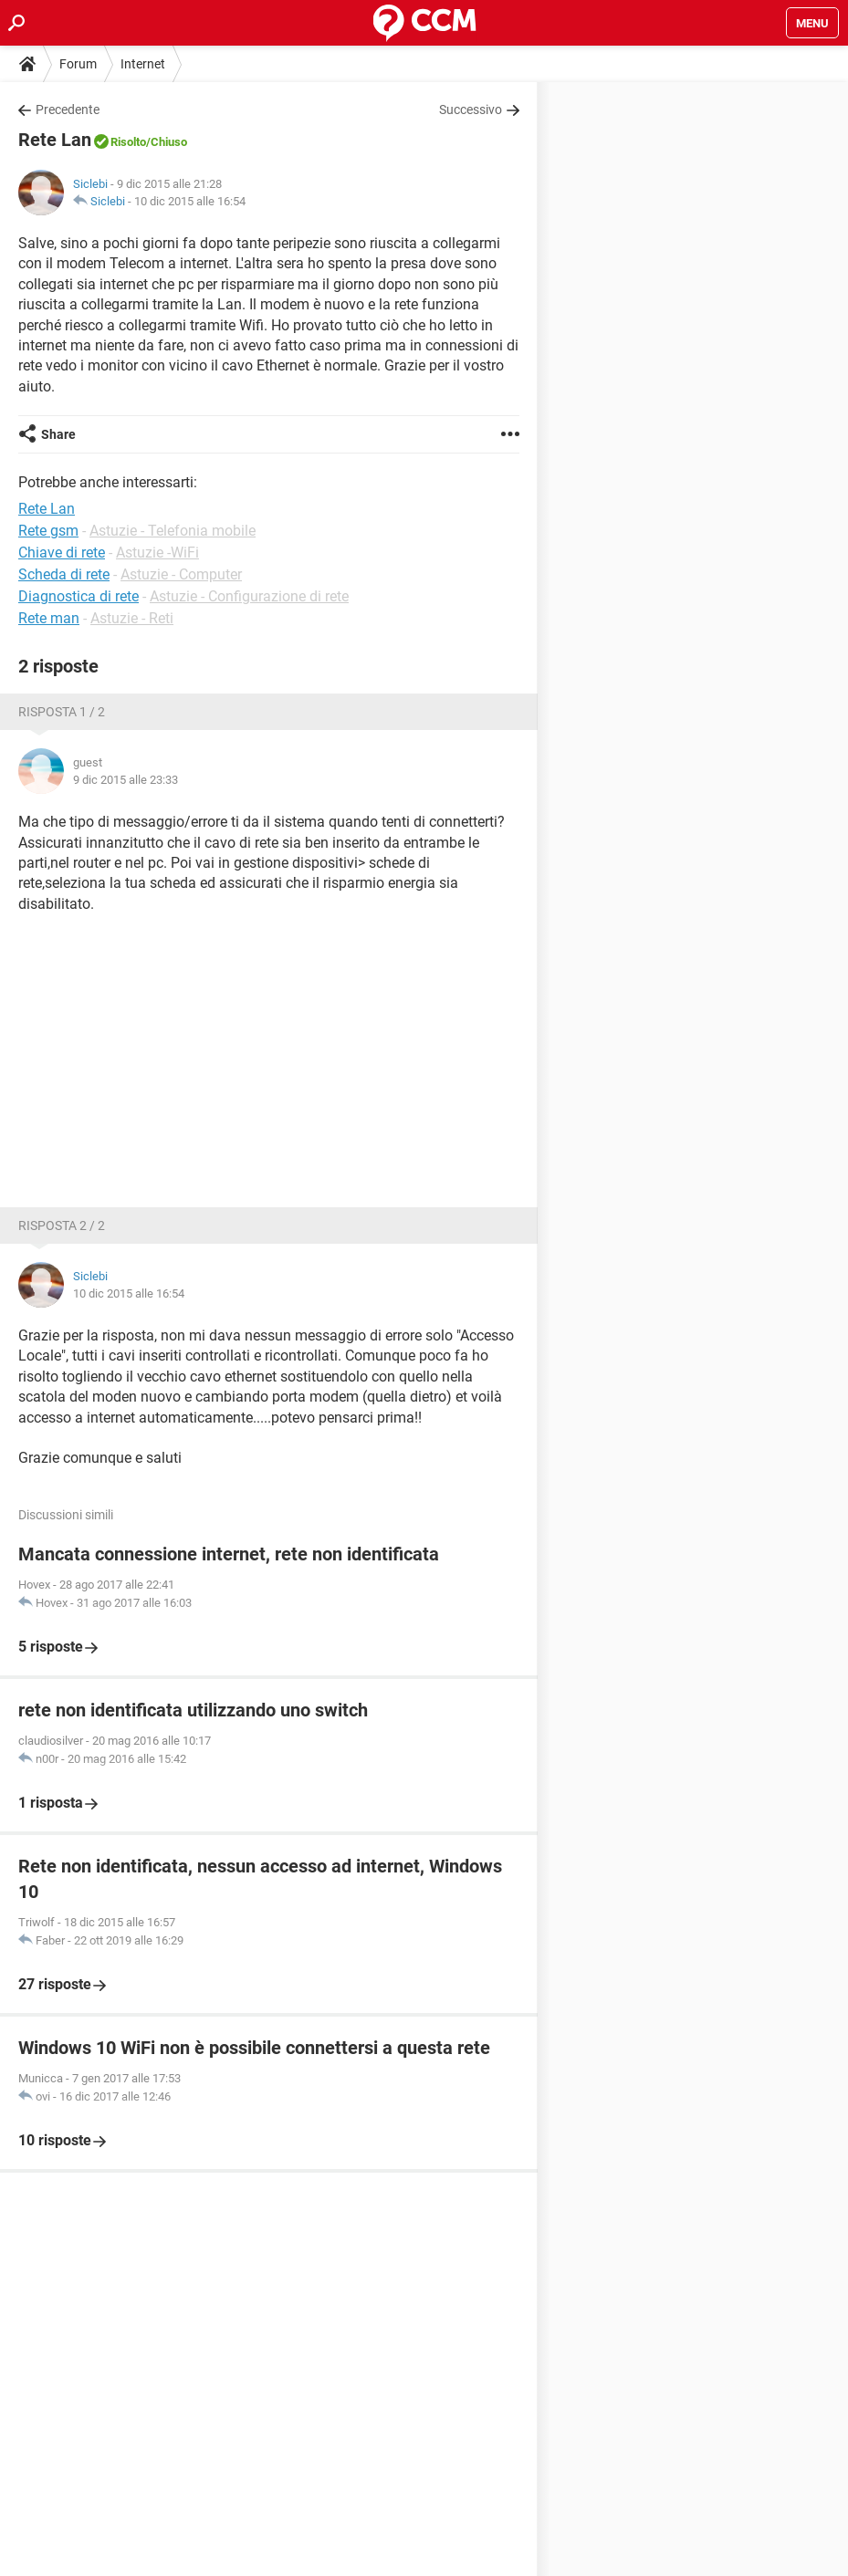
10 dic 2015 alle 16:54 (190, 201)
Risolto (128, 142)
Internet (142, 64)
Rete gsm (48, 530)
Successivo (470, 109)
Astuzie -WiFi (157, 552)
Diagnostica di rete (78, 596)
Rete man (48, 618)
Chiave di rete (61, 552)
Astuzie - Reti (131, 618)
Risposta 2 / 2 (61, 1225)
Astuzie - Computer (181, 574)
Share (58, 434)
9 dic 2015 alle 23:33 (125, 780)
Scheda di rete (64, 574)
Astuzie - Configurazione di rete (249, 596)
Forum (78, 64)
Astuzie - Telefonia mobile (172, 530)
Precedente (67, 109)
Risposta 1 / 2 (61, 711)
